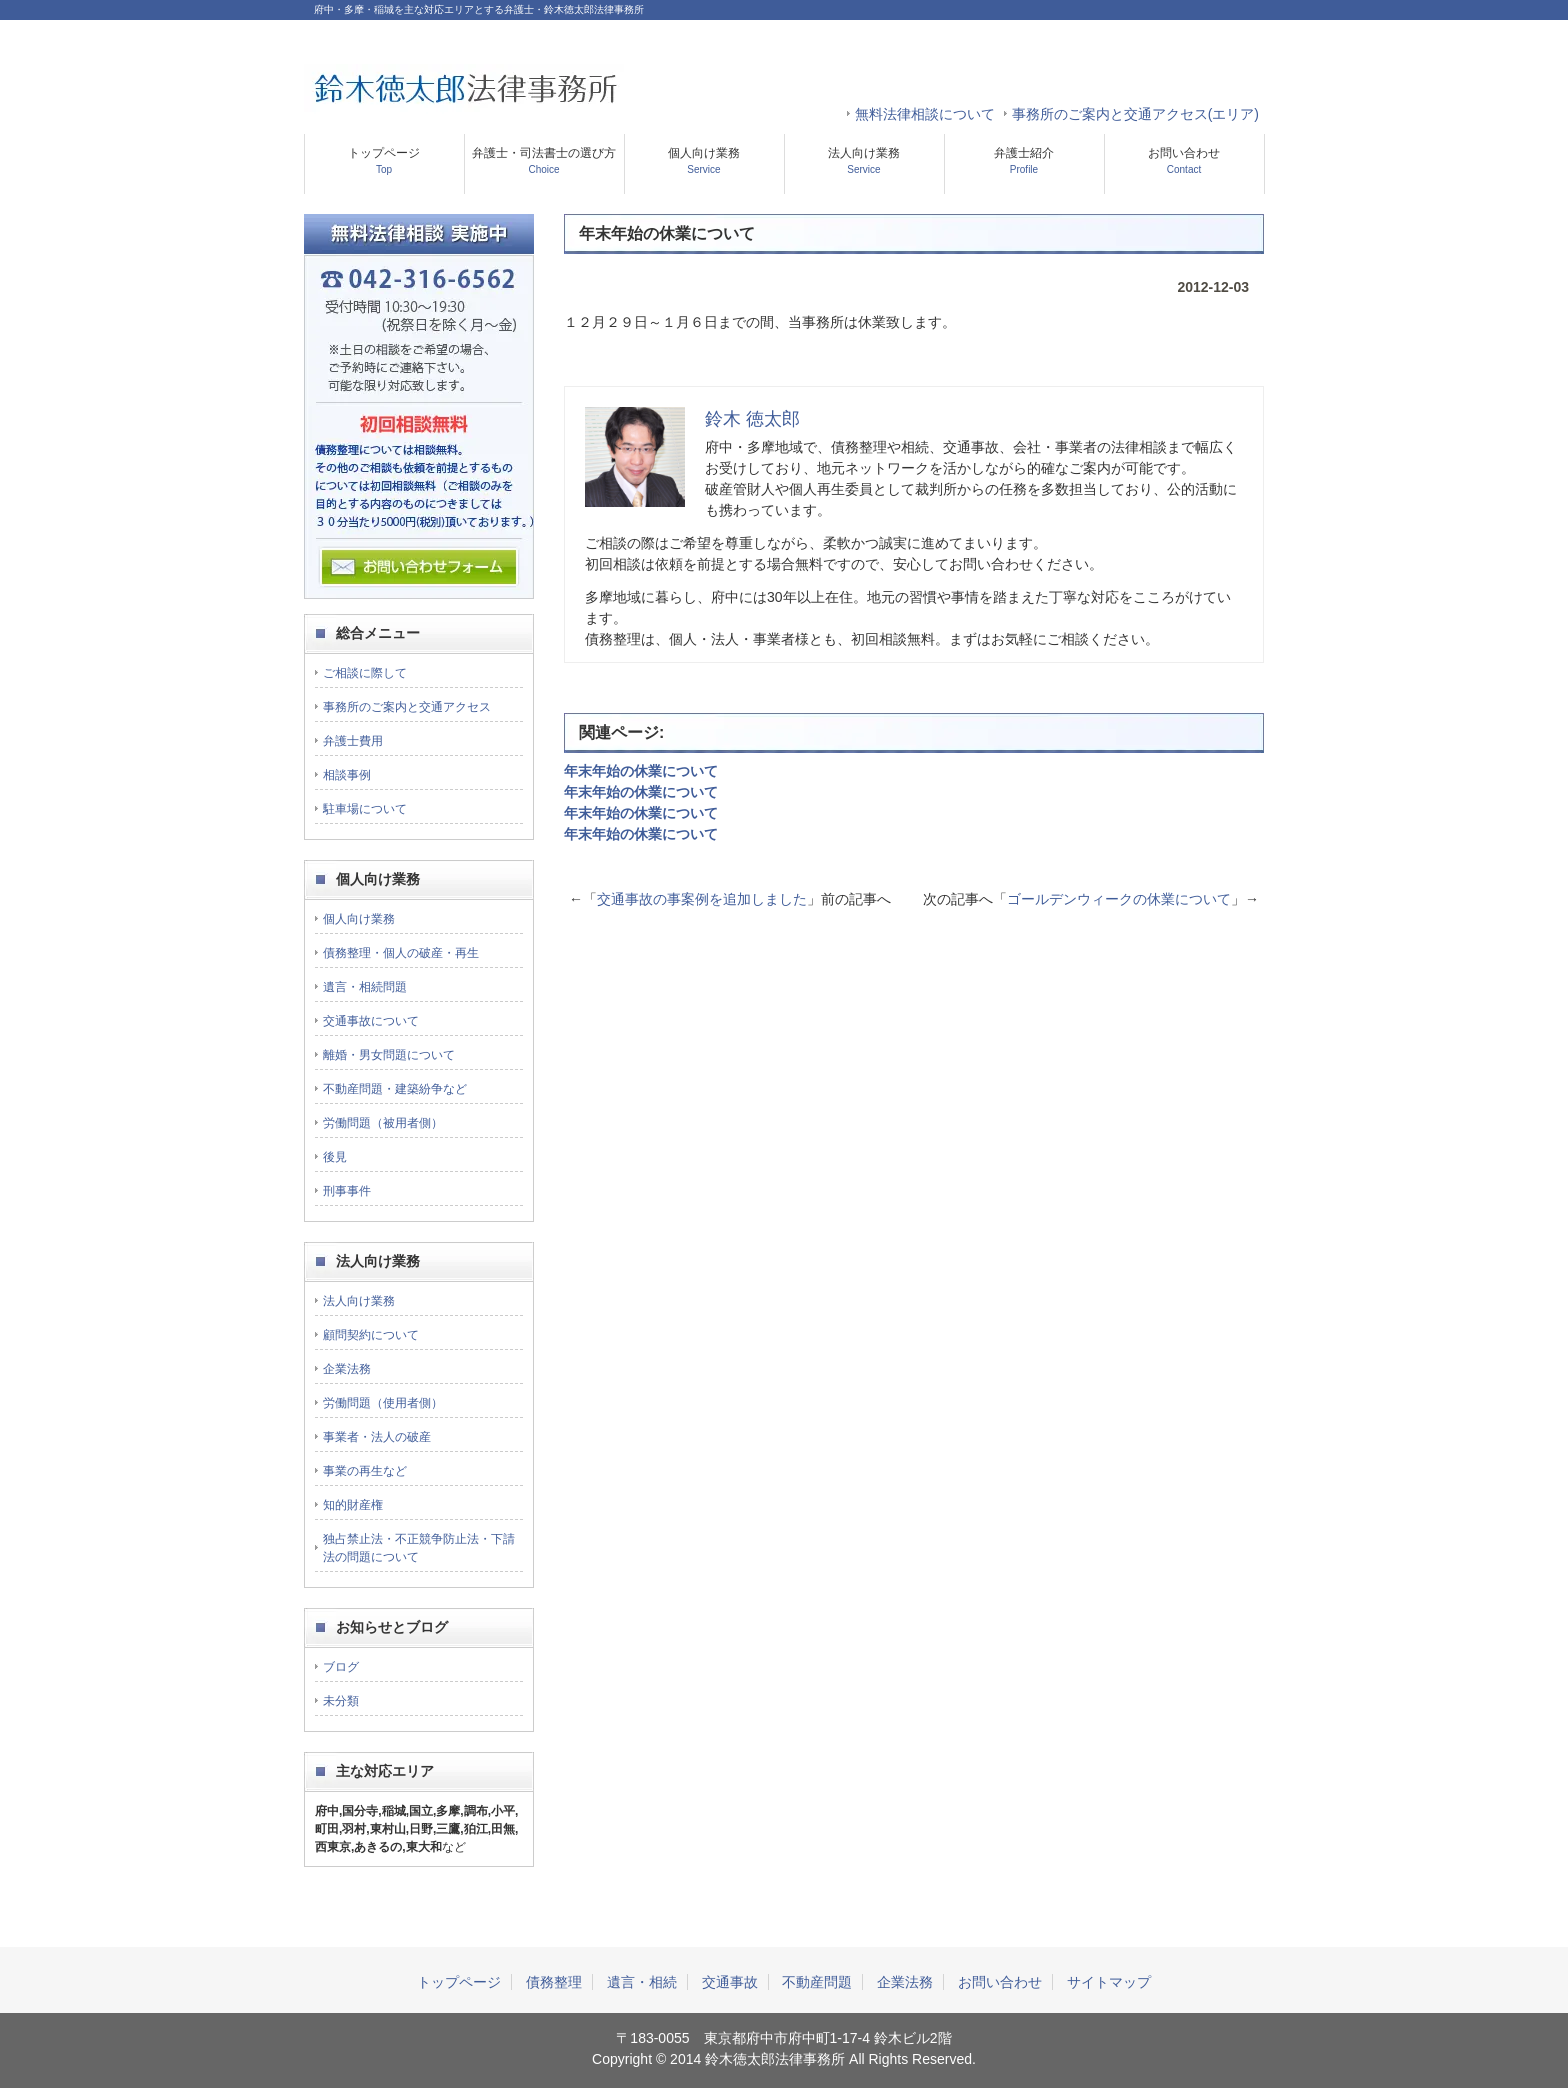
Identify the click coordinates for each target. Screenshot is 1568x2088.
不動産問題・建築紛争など (395, 1089)
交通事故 (730, 1982)
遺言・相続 (642, 1982)
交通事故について (371, 1021)
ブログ (341, 1667)
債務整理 (554, 1982)
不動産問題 (817, 1982)
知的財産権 (353, 1505)
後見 (335, 1157)
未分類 (341, 1701)
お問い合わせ (1184, 160)
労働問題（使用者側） (383, 1403)
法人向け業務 (864, 160)
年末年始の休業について (641, 771)
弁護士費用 (353, 741)
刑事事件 (347, 1191)
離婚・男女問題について (389, 1055)
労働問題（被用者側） (383, 1123)
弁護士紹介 (1024, 160)
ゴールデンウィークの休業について (1119, 899)
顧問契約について (371, 1335)
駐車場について (365, 809)
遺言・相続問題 (365, 987)
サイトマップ (1109, 1982)
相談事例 (347, 775)
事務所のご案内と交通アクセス (407, 707)
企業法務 (347, 1369)
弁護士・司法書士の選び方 (544, 160)
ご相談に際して (365, 673)
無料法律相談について (925, 114)
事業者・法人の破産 (377, 1437)
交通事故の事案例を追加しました (702, 899)
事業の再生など (365, 1471)
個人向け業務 (704, 160)
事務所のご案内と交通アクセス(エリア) (1135, 114)
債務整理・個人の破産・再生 (401, 953)
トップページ (384, 160)
